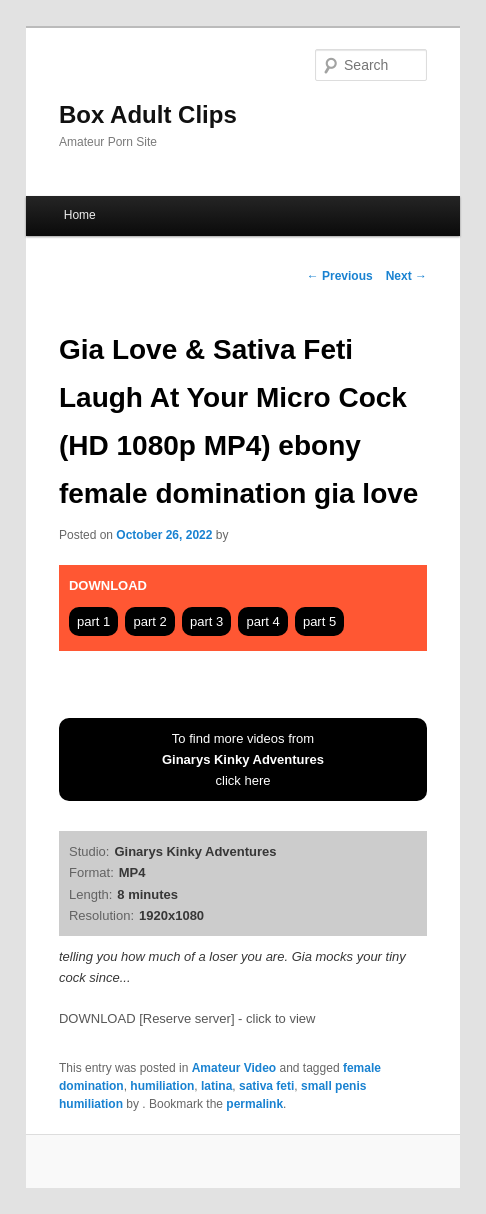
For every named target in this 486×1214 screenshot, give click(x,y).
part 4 (262, 621)
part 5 (319, 621)
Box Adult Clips (148, 114)
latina (216, 1086)
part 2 (149, 621)
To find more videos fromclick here (243, 759)
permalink (254, 1104)
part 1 (93, 621)
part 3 (206, 621)
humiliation (162, 1086)
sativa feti (266, 1086)
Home (80, 215)
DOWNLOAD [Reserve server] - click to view (187, 1018)
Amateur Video (234, 1068)
